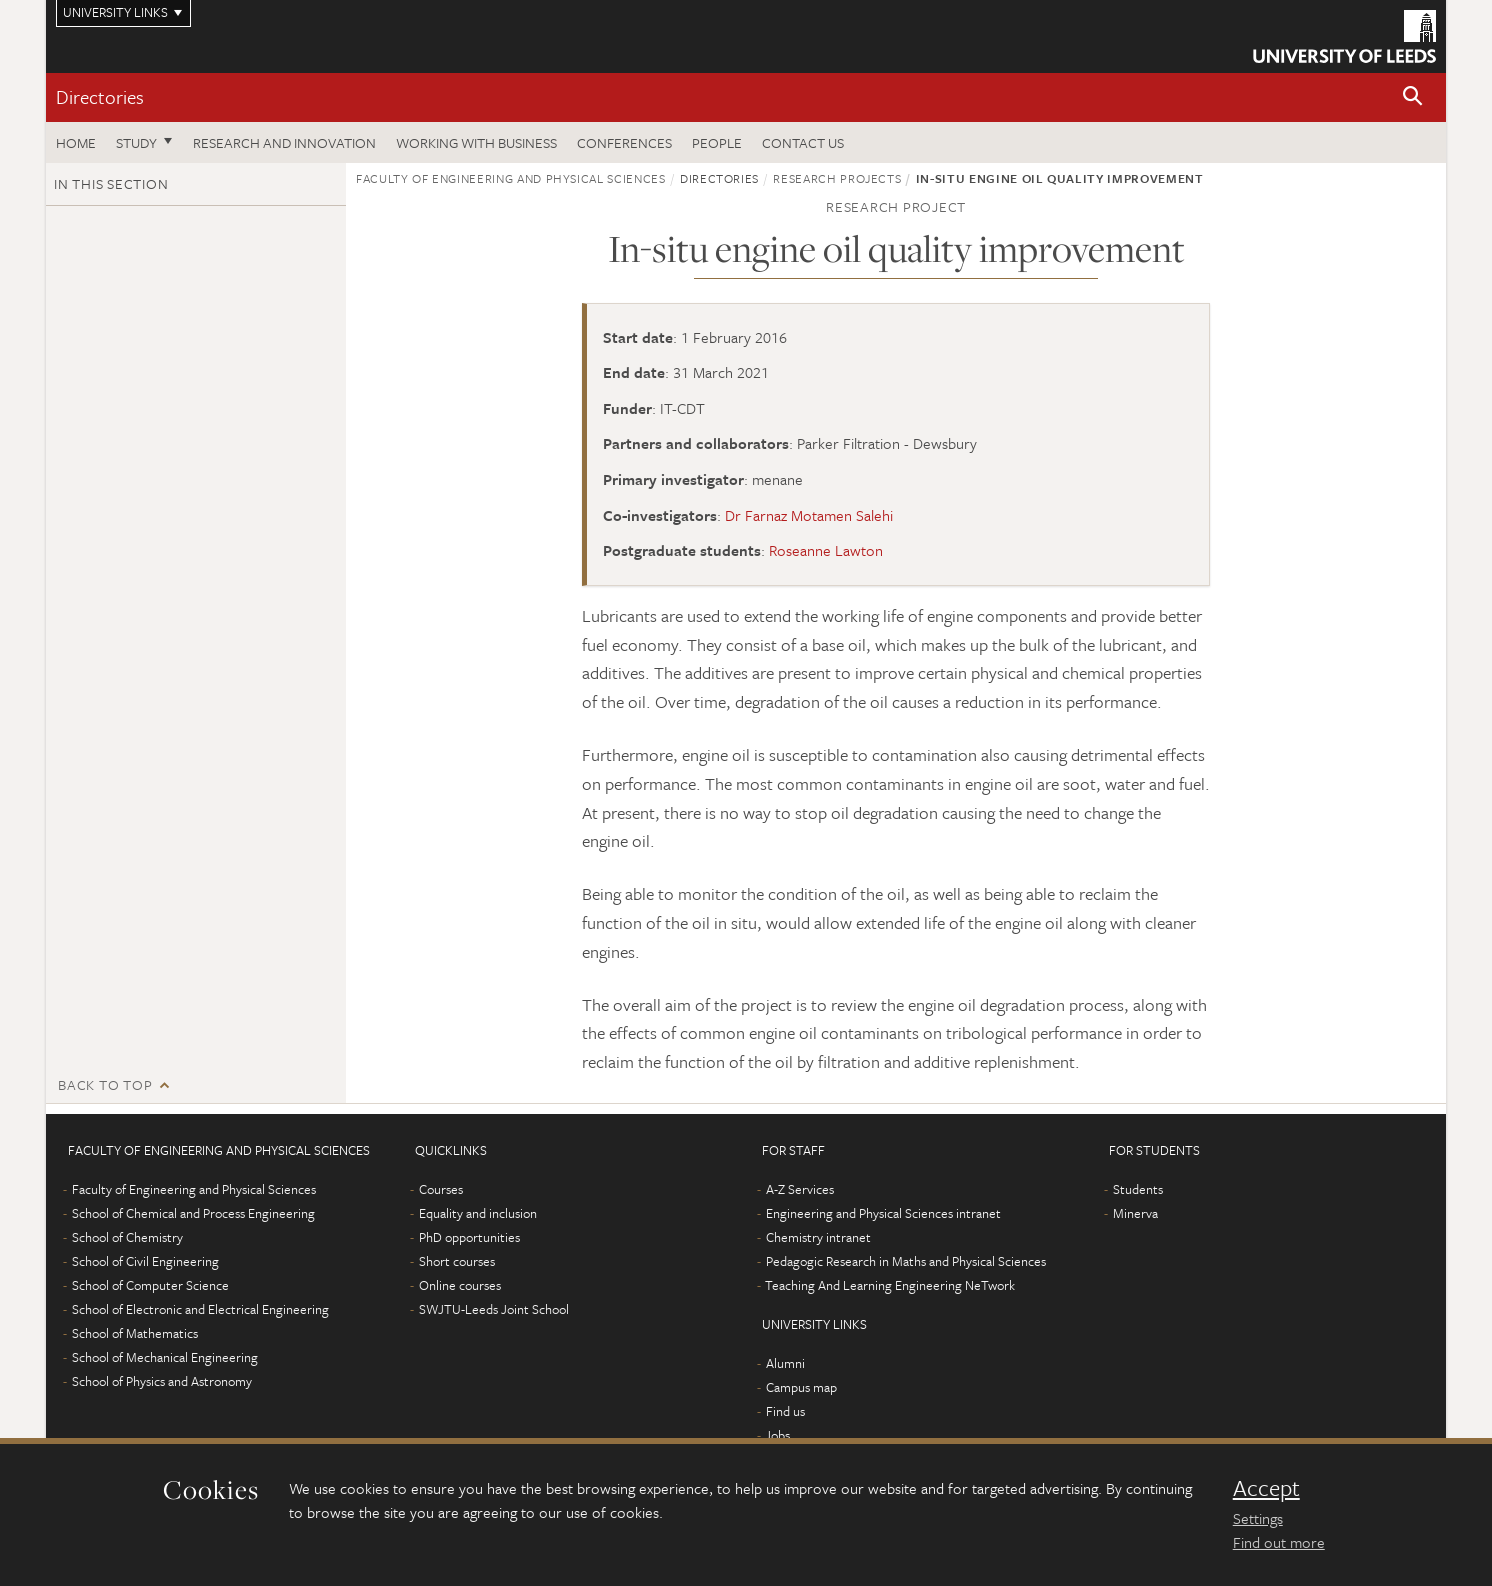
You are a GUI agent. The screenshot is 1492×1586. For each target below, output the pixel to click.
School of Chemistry (127, 1237)
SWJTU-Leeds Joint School (494, 1309)
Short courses (457, 1261)
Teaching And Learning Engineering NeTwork (890, 1285)
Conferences (624, 142)
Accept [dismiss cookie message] (1266, 1488)
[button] (1413, 97)
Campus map (801, 1387)
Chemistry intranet (818, 1237)
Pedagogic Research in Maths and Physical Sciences (906, 1261)
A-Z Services (800, 1189)
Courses (441, 1189)
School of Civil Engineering (145, 1261)
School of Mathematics (135, 1333)
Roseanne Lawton (826, 550)
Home (76, 142)
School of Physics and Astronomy (162, 1381)
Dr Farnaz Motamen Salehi (809, 515)
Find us (785, 1411)
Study (136, 142)
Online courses (460, 1285)
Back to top (105, 1084)
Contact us (803, 142)
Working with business (476, 142)
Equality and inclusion (478, 1213)
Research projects (837, 178)
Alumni (785, 1363)
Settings (1258, 1518)
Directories (100, 96)
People (717, 142)
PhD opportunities (469, 1237)
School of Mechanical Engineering (165, 1357)
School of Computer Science (150, 1285)
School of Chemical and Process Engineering (193, 1213)
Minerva (1135, 1213)
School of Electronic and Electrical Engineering (200, 1309)
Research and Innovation (284, 142)
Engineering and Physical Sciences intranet (883, 1213)
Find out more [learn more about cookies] (1279, 1542)
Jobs (777, 1435)
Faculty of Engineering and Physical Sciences (511, 178)
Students (1138, 1189)
